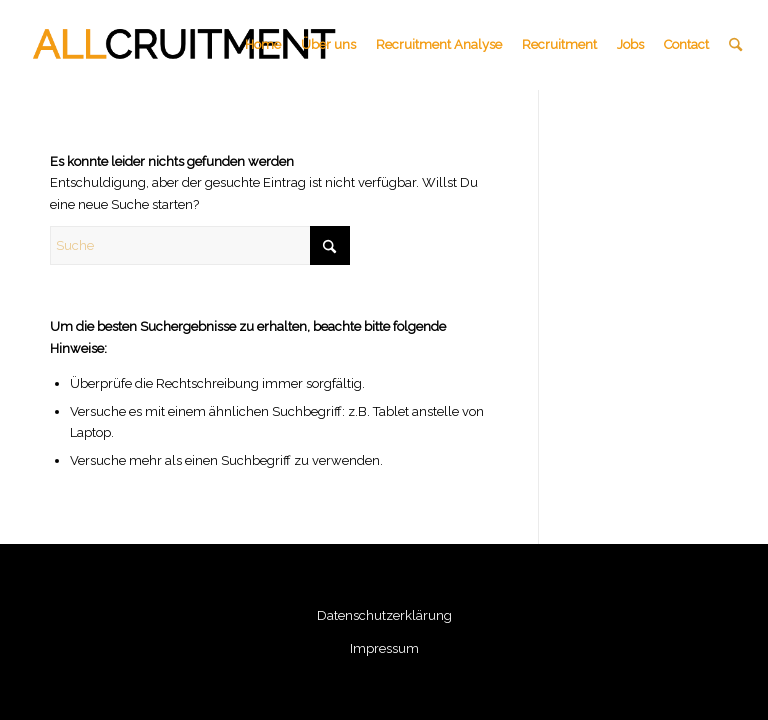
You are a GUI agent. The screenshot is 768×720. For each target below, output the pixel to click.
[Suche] (735, 45)
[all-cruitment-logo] (186, 45)
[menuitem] (263, 45)
